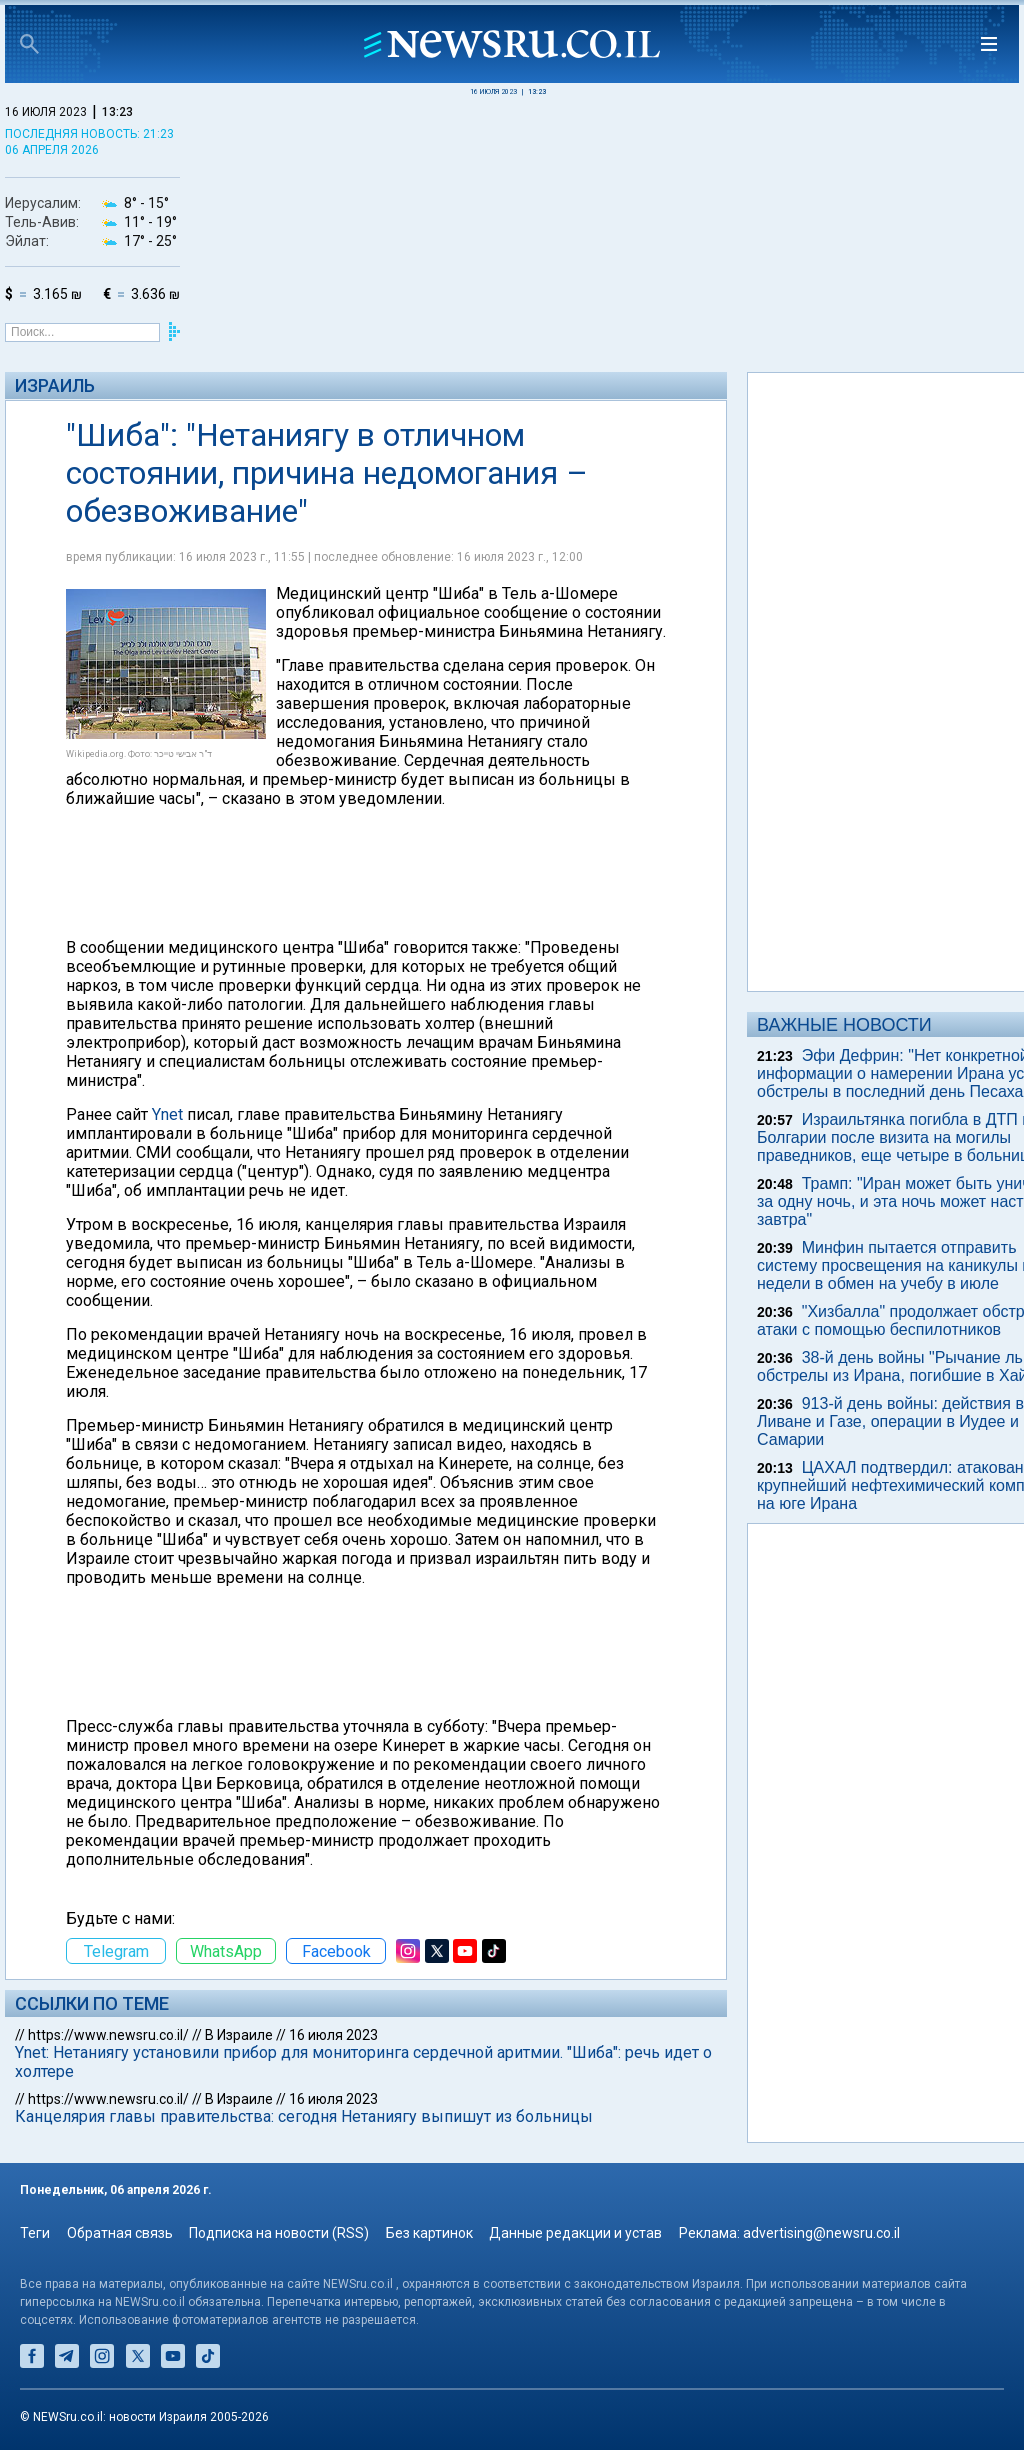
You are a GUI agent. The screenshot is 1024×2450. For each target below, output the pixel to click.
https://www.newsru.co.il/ (108, 2035)
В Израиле (239, 2035)
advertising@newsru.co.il (821, 2233)
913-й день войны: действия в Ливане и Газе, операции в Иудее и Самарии (890, 1421)
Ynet (167, 1114)
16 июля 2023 (333, 2035)
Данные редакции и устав (575, 2233)
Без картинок (429, 2233)
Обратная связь (120, 2233)
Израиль (55, 385)
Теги (35, 2233)
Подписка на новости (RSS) (279, 2233)
